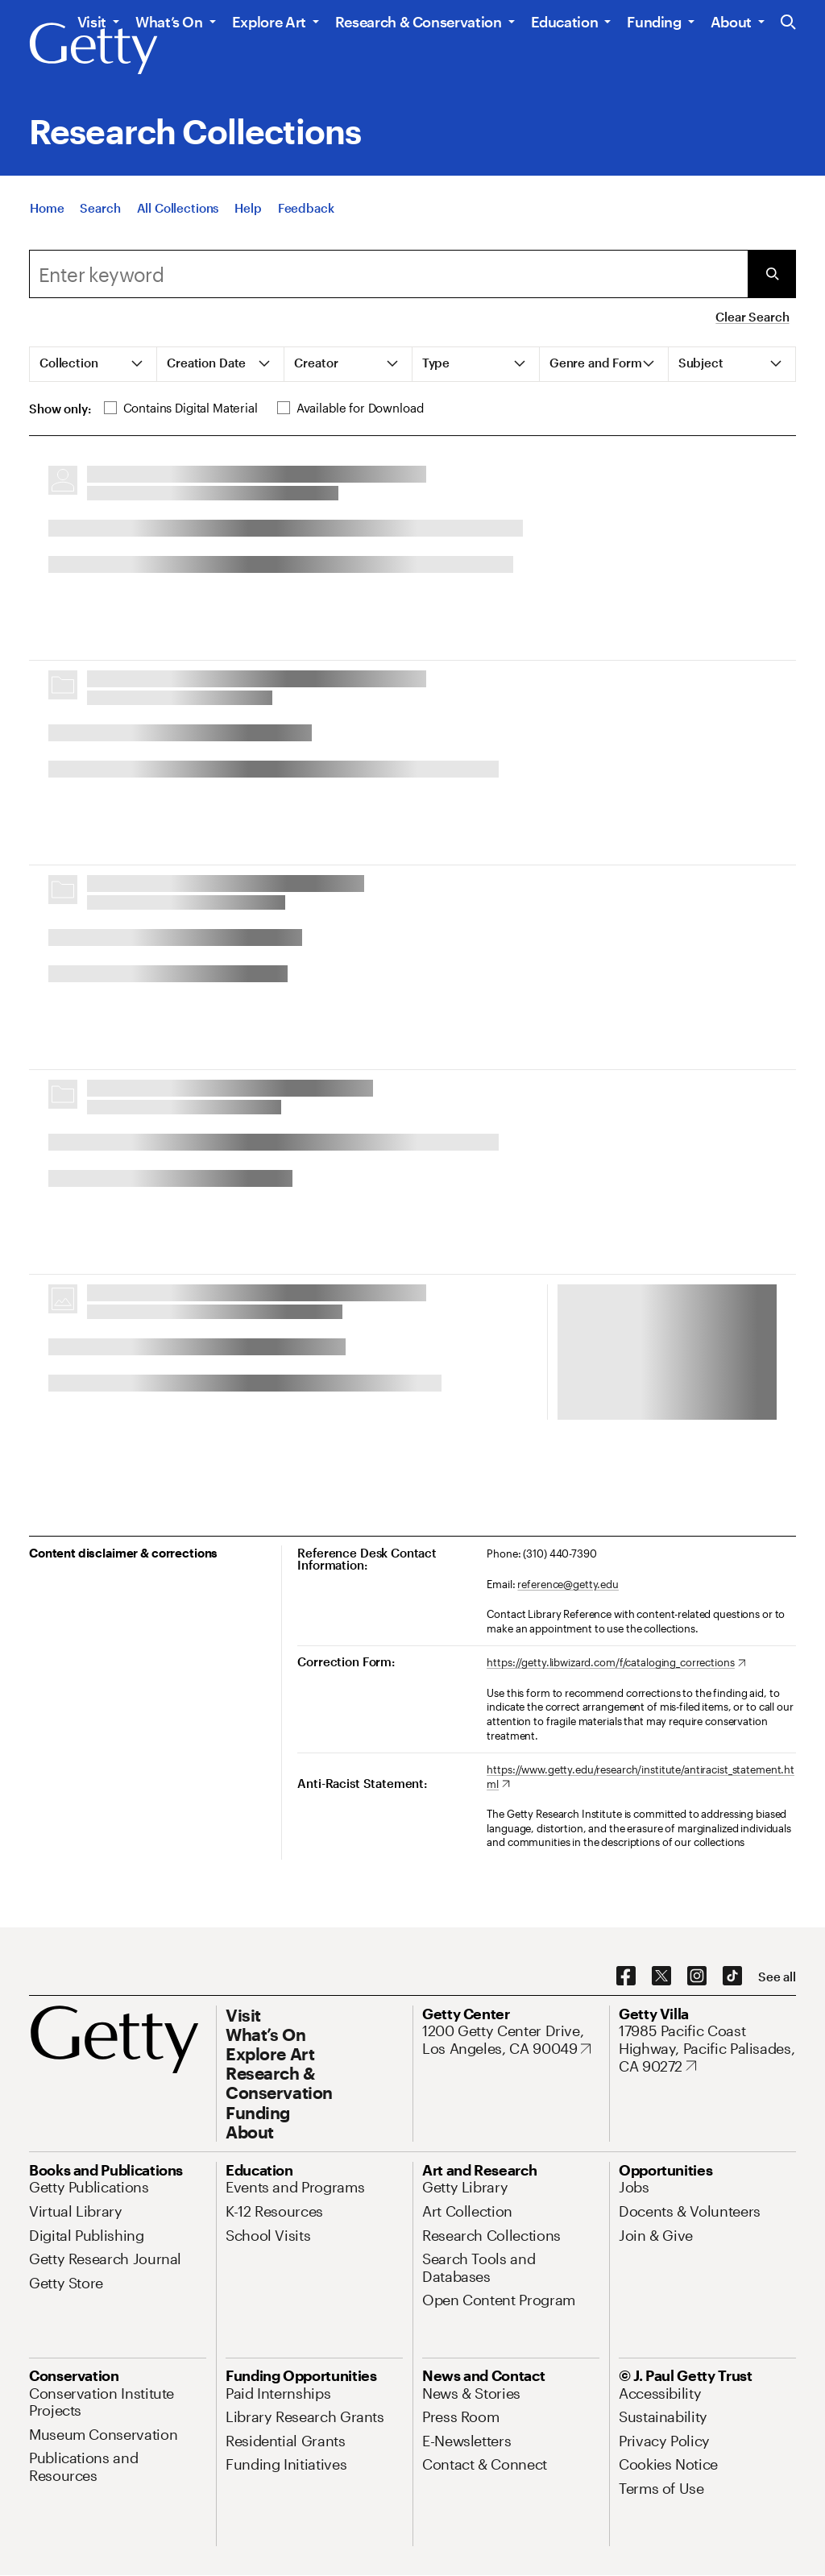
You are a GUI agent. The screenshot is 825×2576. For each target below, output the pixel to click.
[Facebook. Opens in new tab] (626, 1976)
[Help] (247, 208)
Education (565, 22)
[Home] (47, 208)
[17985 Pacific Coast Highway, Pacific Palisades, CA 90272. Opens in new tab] (707, 2048)
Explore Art (269, 22)
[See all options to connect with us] (777, 1977)
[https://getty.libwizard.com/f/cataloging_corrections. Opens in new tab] (616, 1663)
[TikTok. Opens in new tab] (732, 1976)
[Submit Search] (772, 274)
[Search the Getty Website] (788, 23)
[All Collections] (178, 208)
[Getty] (93, 49)
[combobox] (388, 274)
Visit (91, 22)
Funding (654, 22)
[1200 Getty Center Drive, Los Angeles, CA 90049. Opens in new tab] (510, 2039)
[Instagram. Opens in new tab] (697, 1976)
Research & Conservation (418, 22)
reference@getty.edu (568, 1584)
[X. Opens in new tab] (661, 1976)
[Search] (100, 208)
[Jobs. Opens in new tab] (634, 2187)
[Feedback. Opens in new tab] (306, 208)
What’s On (169, 22)
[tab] (93, 364)
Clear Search (752, 316)
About (731, 22)
